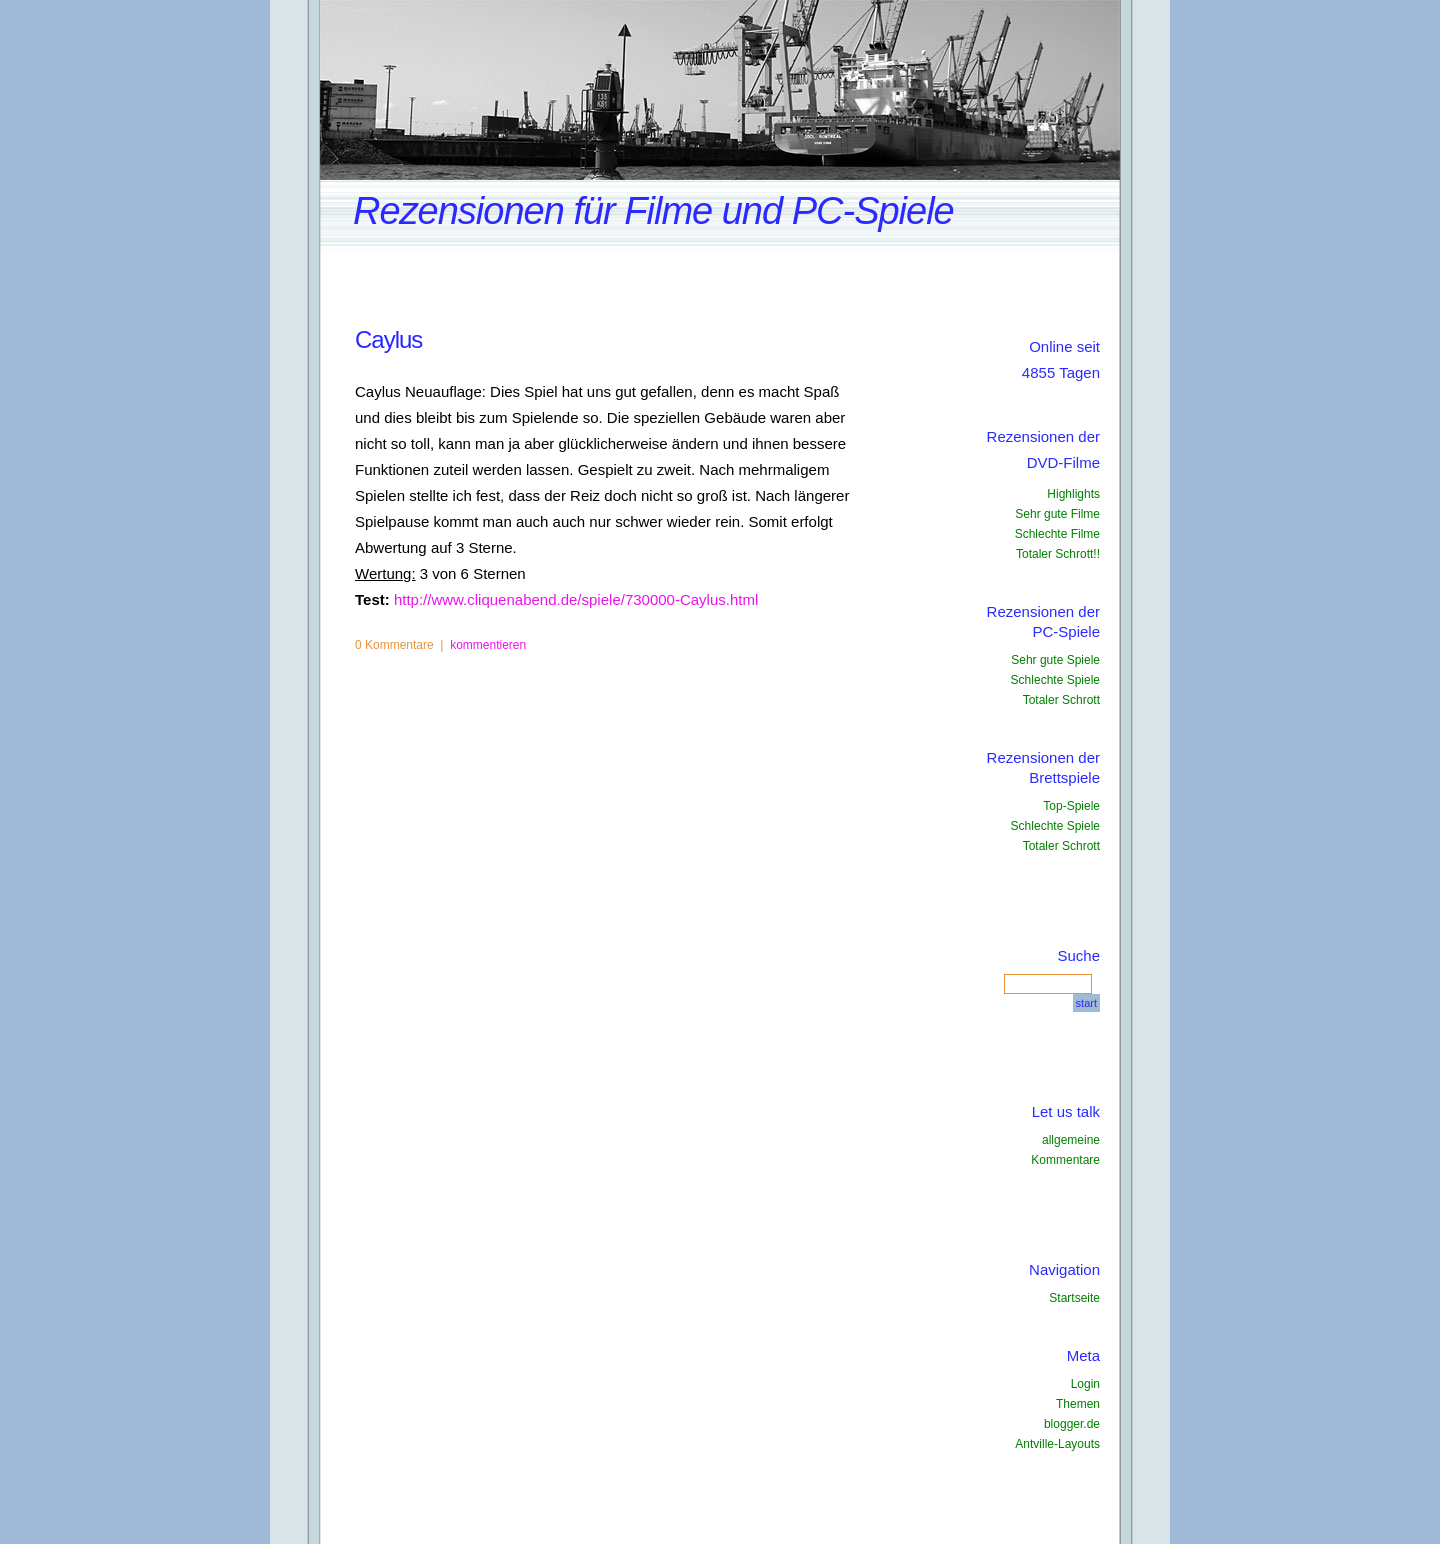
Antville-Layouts (1057, 1444)
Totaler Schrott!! (1058, 554)
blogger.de (1072, 1424)
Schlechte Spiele (1055, 680)
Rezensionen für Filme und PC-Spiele (653, 211)
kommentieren (488, 645)
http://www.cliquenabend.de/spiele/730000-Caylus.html (576, 599)
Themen (1078, 1404)
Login (1085, 1384)
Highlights (1073, 494)
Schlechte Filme (1057, 534)
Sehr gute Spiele (1055, 660)
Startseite (1074, 1298)
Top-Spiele (1071, 806)
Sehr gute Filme (1057, 514)
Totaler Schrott (1061, 700)
